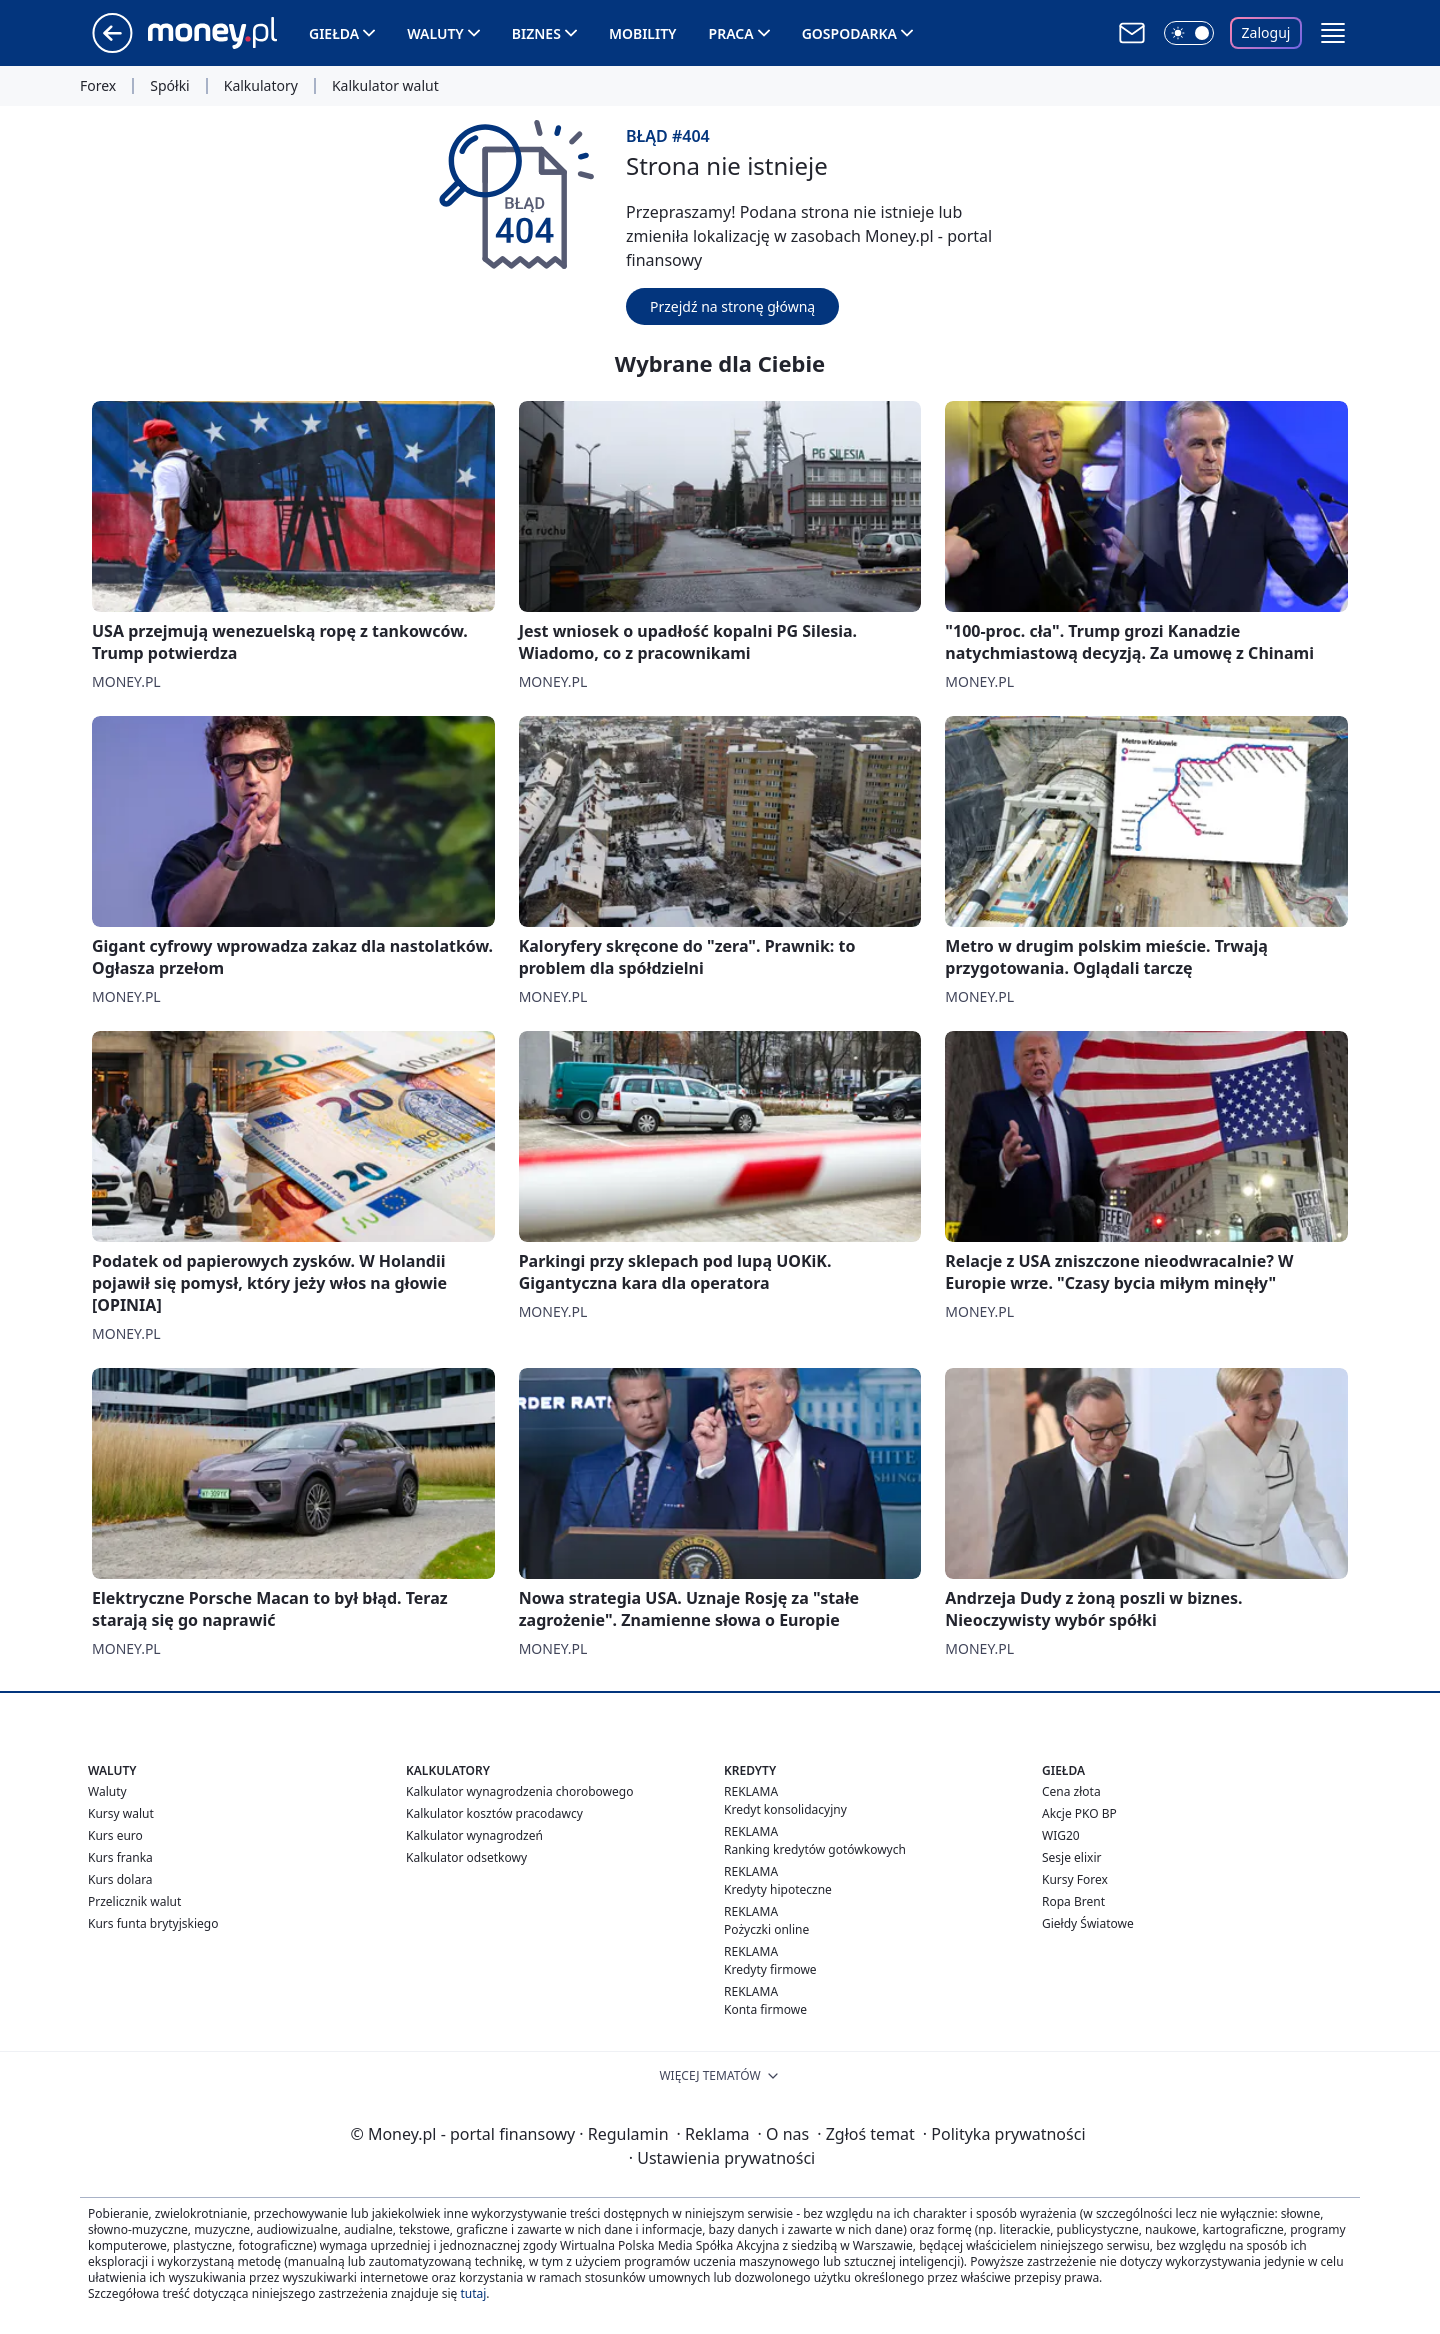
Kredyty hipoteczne (778, 1889)
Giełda (334, 33)
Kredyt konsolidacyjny (785, 1809)
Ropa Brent (1073, 1901)
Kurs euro (115, 1835)
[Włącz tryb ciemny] (1189, 33)
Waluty (435, 33)
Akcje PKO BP (1079, 1813)
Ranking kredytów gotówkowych (815, 1849)
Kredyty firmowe (770, 1969)
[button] (1333, 33)
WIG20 (1061, 1835)
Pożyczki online (766, 1929)
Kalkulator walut (385, 86)
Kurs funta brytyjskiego (153, 1923)
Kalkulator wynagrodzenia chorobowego (519, 1791)
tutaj (473, 2293)
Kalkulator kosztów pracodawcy (494, 1813)
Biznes (536, 33)
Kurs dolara (120, 1879)
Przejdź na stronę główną (732, 306)
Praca (731, 33)
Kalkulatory (261, 86)
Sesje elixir (1071, 1857)
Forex (98, 86)
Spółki (169, 86)
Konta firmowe (765, 2009)
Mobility (643, 33)
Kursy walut (121, 1813)
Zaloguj (1266, 32)
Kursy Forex (1075, 1879)
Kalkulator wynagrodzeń (474, 1835)
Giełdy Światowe (1088, 1923)
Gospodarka (849, 33)
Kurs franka (120, 1857)
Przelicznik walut (134, 1901)
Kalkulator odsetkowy (466, 1857)
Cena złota (1071, 1791)
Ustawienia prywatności (722, 2158)
